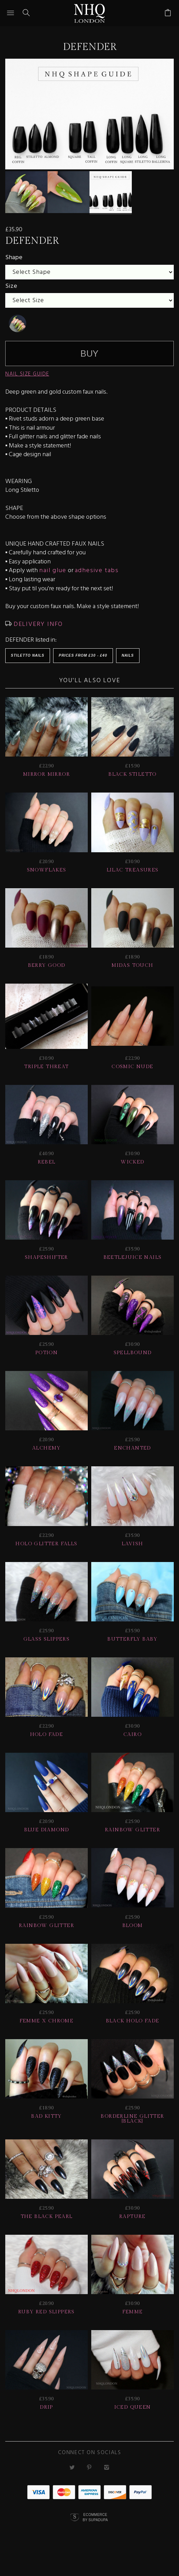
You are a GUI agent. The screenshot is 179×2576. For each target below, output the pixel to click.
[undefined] (17, 333)
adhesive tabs (97, 580)
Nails (128, 664)
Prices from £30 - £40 (83, 664)
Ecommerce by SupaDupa (95, 2526)
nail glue (52, 580)
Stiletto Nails (27, 664)
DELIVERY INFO (37, 633)
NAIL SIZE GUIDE (27, 383)
